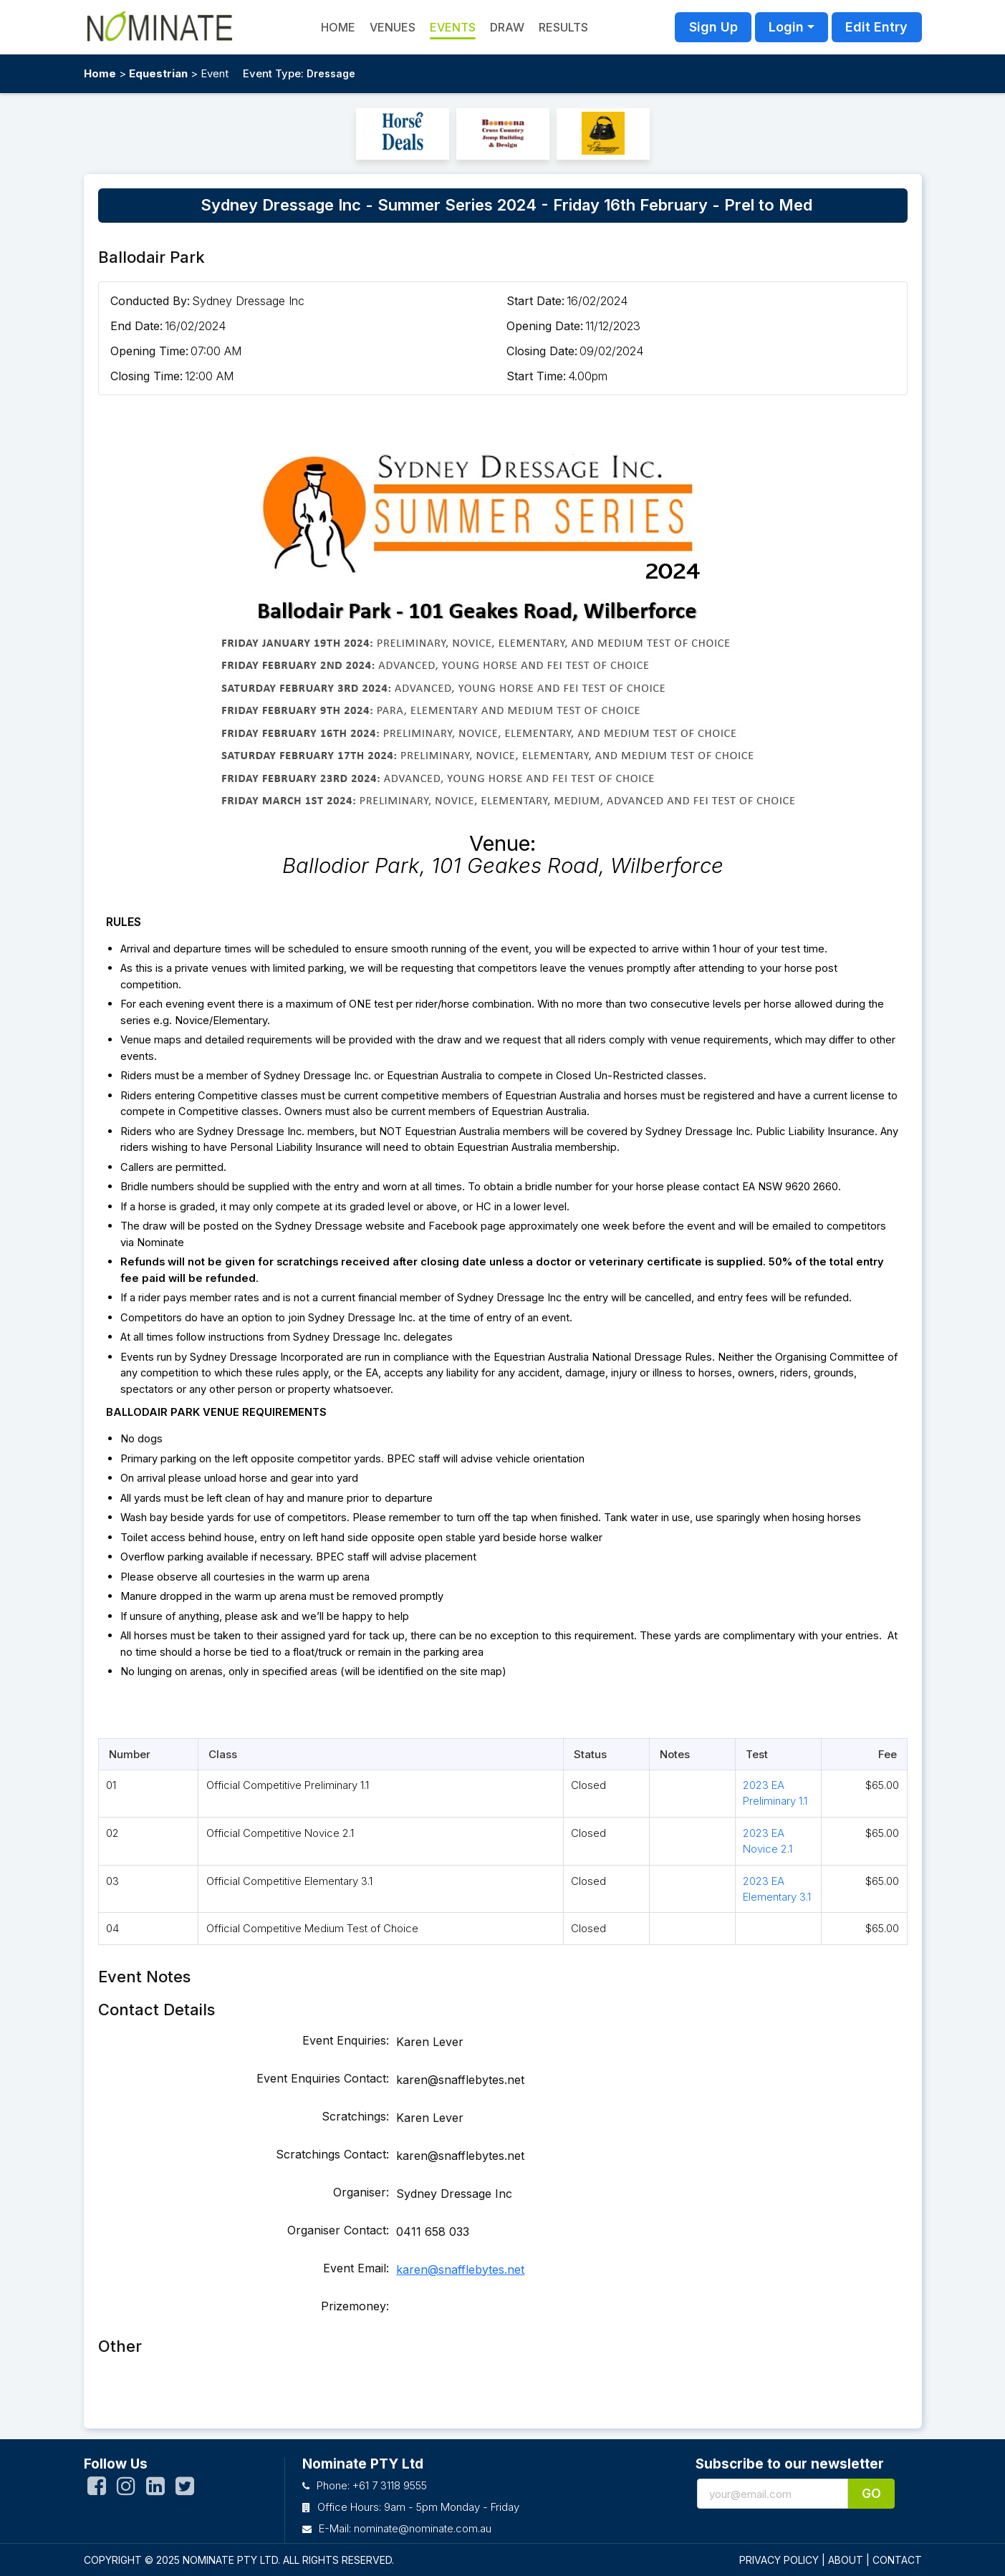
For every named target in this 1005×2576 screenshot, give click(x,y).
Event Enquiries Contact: (322, 2078)
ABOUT (845, 2560)
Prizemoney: (355, 2306)
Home (100, 73)
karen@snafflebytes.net (460, 2269)
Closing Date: (541, 351)
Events (453, 27)
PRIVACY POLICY (779, 2560)
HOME (338, 27)
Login (786, 26)
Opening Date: (544, 326)
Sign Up (713, 26)
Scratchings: (355, 2116)
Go (871, 2493)
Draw (507, 27)
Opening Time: (149, 351)
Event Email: (356, 2268)
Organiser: (361, 2192)
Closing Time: (146, 376)
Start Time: (536, 376)
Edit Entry (876, 26)
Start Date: (535, 301)
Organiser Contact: (338, 2230)
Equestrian (158, 73)
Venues (392, 27)
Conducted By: (150, 301)
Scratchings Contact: (332, 2154)
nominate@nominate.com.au (422, 2528)
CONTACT (897, 2560)
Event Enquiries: (345, 2040)
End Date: (136, 326)
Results (563, 27)
